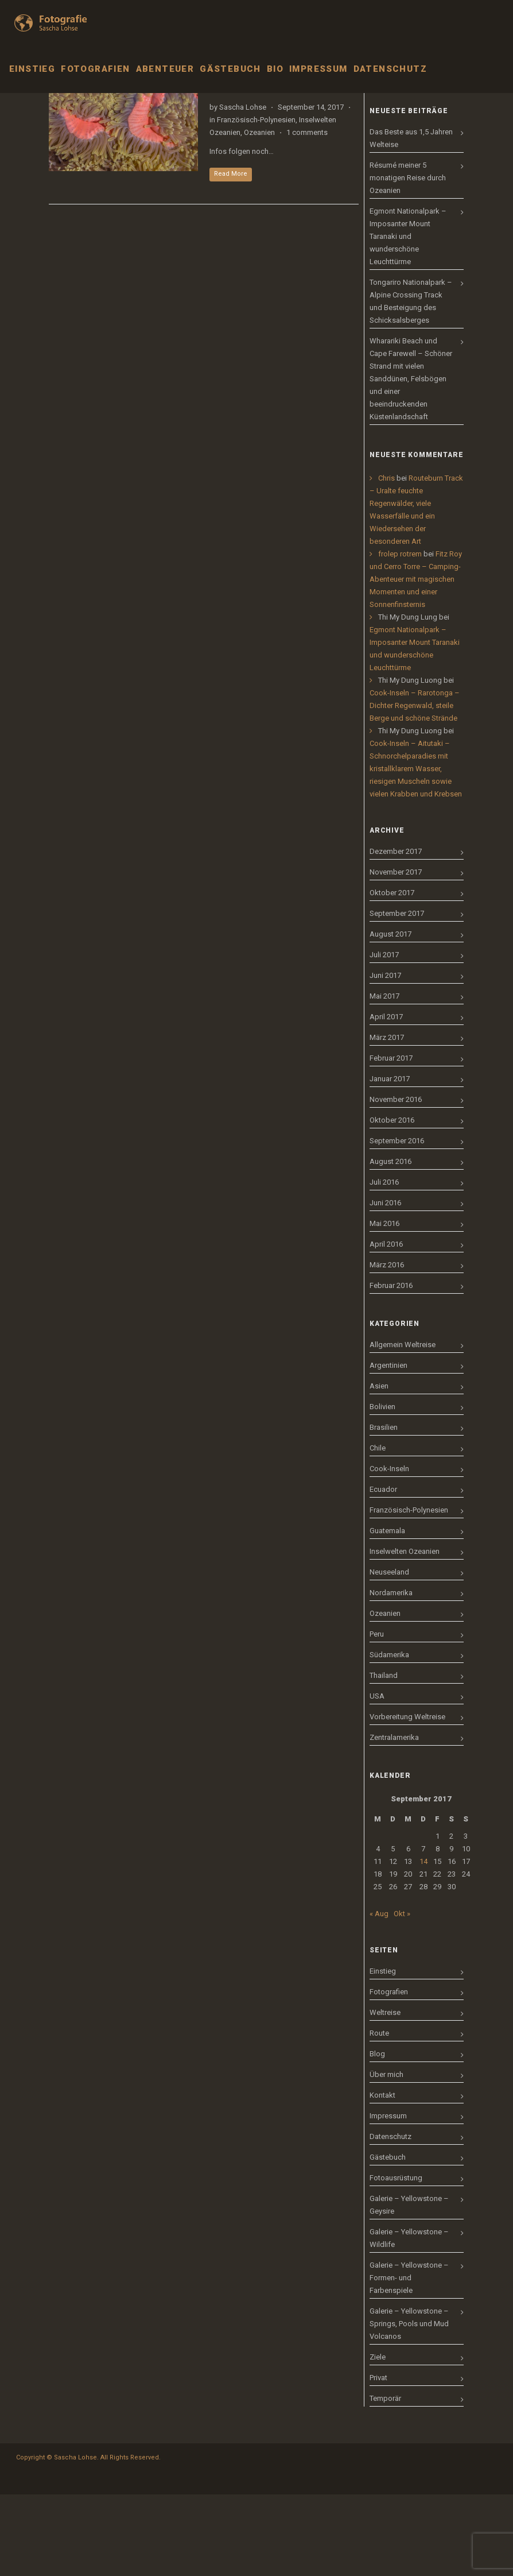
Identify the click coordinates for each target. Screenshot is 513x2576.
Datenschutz (390, 2218)
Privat (378, 2459)
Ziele (378, 2438)
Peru (377, 1715)
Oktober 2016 (392, 1201)
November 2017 (396, 953)
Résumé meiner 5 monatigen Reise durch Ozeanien (408, 259)
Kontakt (382, 2176)
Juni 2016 (385, 1284)
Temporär (385, 2480)
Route (379, 2114)
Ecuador (383, 1571)
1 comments (307, 214)
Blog (377, 2135)
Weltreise (385, 2094)
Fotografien (389, 2073)
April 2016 (386, 1325)
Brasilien (384, 1508)
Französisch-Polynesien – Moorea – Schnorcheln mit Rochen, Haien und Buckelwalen (288, 149)
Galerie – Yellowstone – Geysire (409, 2286)
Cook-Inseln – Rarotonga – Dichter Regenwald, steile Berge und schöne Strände (415, 787)
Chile (378, 1529)
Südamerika (389, 1736)
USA (377, 1777)
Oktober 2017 (392, 974)
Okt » (402, 1995)
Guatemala (387, 1612)
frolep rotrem (400, 635)
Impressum (388, 2197)
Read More (230, 255)
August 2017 (390, 1015)
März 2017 (387, 1119)
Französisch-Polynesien (256, 201)
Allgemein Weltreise (403, 1426)
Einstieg (383, 2052)
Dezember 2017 (396, 933)
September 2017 (397, 995)
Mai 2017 (384, 1077)
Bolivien (382, 1488)
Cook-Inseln (389, 1550)
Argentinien (388, 1446)
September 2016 (397, 1222)
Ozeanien (259, 214)
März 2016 (387, 1346)
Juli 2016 (384, 1263)
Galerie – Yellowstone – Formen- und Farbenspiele (409, 2359)
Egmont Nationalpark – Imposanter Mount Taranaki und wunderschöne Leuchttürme (408, 317)
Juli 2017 (384, 1036)
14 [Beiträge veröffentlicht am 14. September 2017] (423, 1943)
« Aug (379, 1995)
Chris (386, 559)
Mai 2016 (384, 1305)
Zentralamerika (394, 1819)
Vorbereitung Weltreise (407, 1798)
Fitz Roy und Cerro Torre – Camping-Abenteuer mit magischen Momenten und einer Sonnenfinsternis (416, 660)
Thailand (384, 1757)
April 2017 (386, 1098)
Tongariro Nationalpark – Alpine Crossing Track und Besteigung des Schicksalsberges (411, 382)
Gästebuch (388, 2238)
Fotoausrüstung (396, 2259)
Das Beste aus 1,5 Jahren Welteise (411, 219)
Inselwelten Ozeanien (405, 1633)
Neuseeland (389, 1653)
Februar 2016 (391, 1367)
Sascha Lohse (242, 188)
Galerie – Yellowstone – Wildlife (409, 2319)
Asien (379, 1467)
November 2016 (396, 1181)
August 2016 (390, 1243)
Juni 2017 (385, 1057)
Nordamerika (391, 1674)
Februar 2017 (391, 1139)
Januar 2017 (390, 1160)
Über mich (386, 2156)
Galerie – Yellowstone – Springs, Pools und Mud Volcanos (409, 2405)
